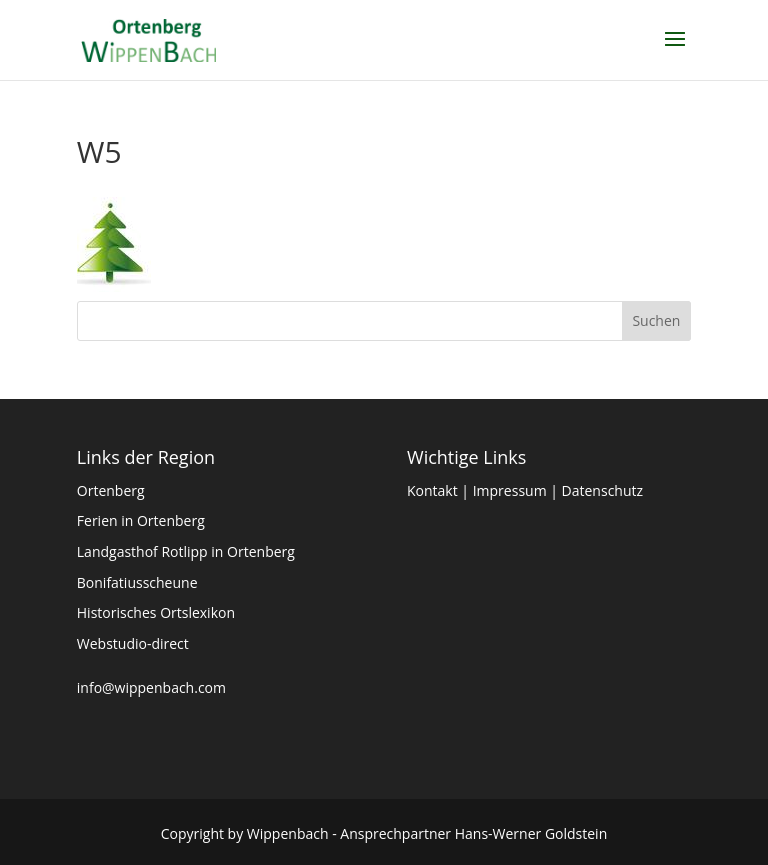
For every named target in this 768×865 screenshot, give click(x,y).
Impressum (510, 490)
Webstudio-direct (133, 643)
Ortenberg (111, 490)
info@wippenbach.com (151, 687)
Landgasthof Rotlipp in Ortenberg (186, 551)
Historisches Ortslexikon (156, 612)
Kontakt (432, 490)
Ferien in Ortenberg (141, 520)
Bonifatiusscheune (137, 582)
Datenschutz (602, 490)
